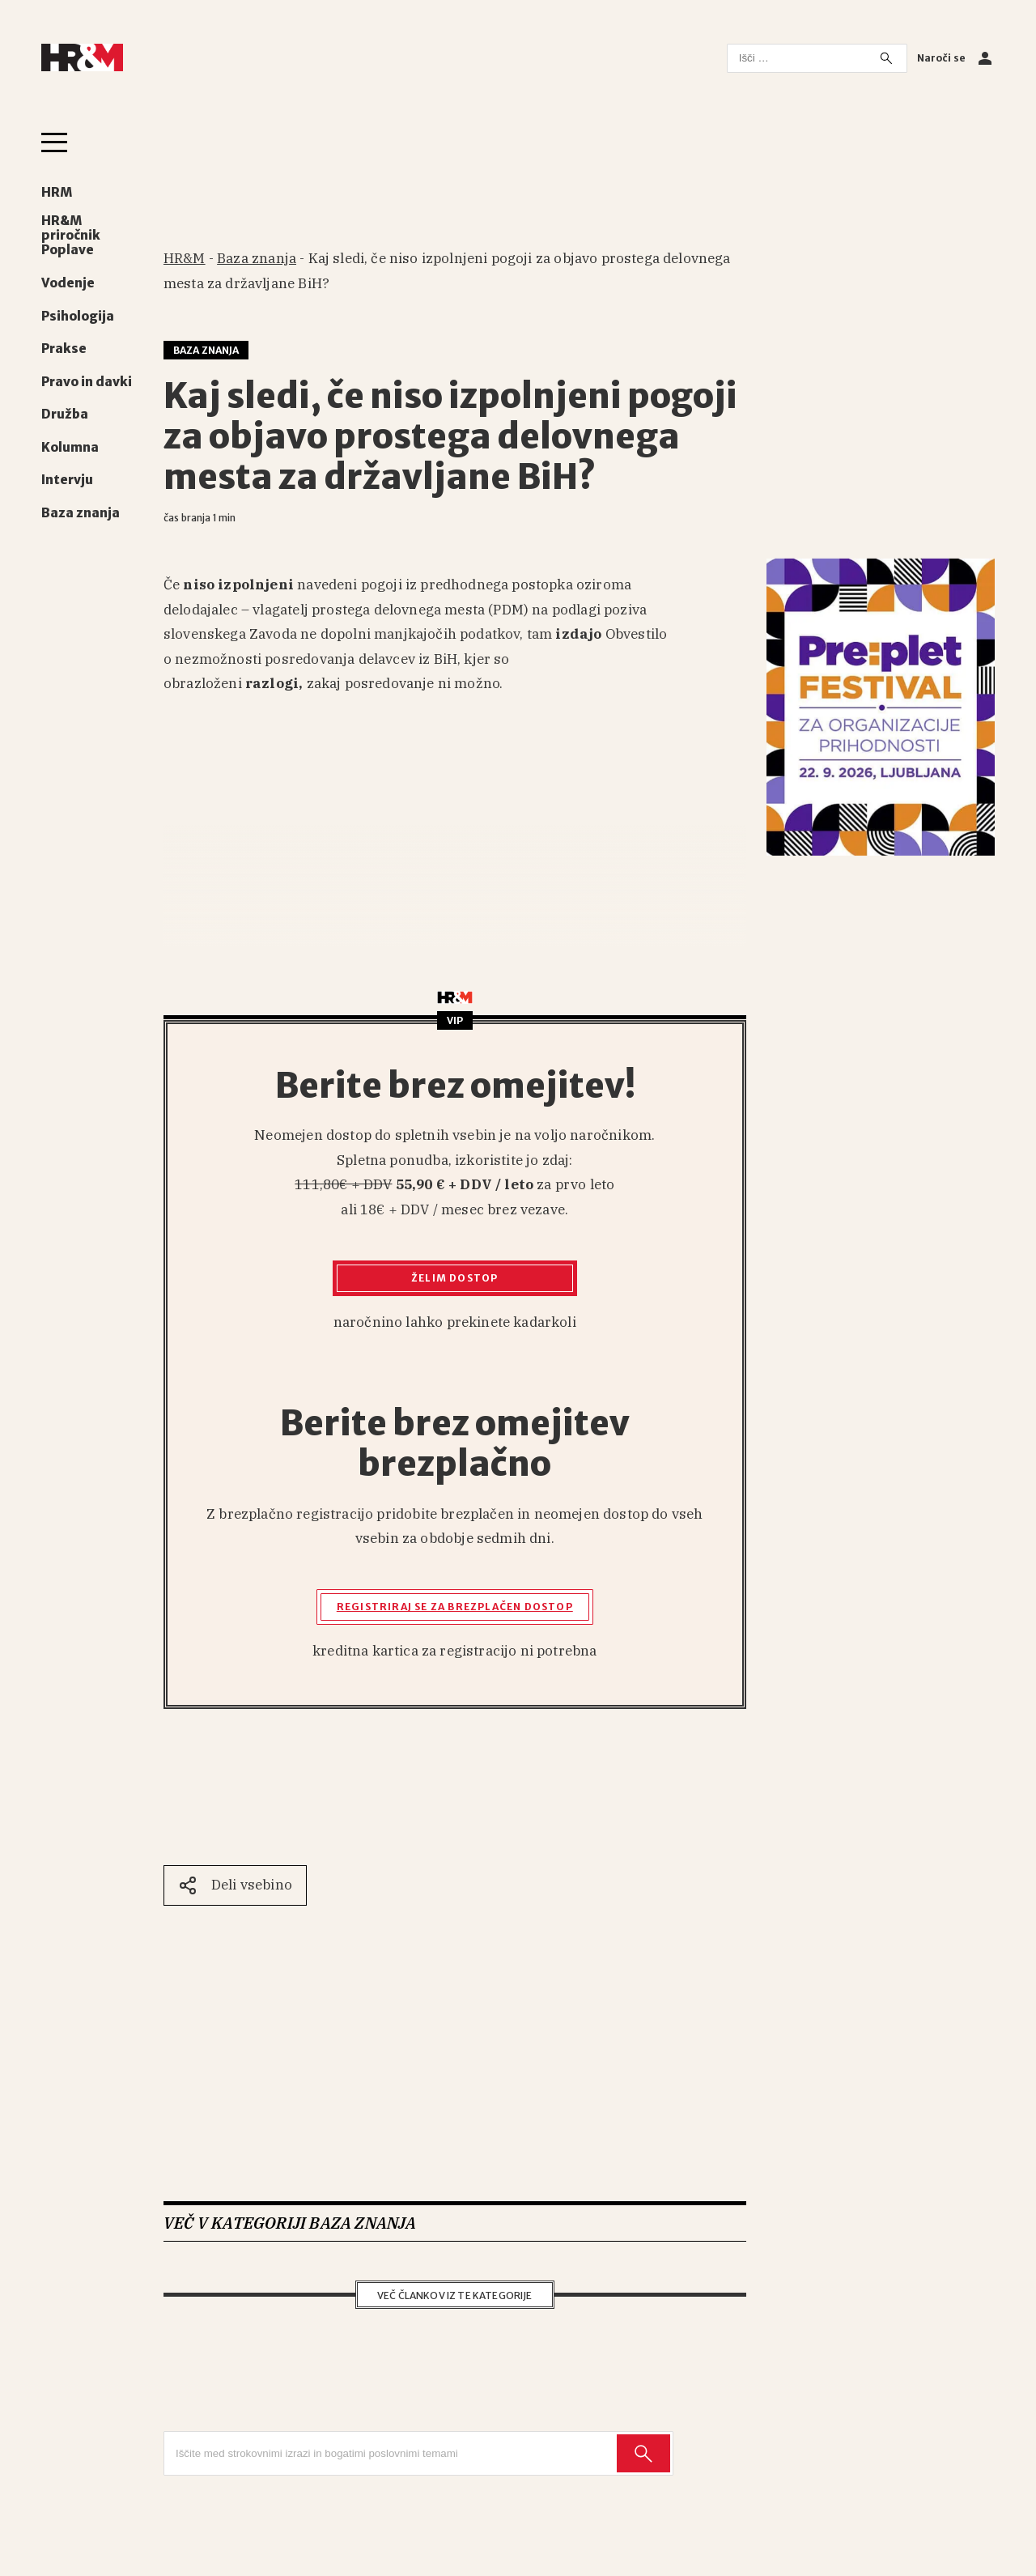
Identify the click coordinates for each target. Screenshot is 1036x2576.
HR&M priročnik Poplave (70, 236)
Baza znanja (80, 513)
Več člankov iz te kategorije (455, 2295)
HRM (56, 192)
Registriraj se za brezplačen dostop (455, 1606)
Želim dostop (454, 1278)
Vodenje (68, 283)
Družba (64, 414)
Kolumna (70, 447)
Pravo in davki (86, 382)
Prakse (64, 349)
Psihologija (77, 316)
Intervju (67, 480)
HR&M (184, 258)
